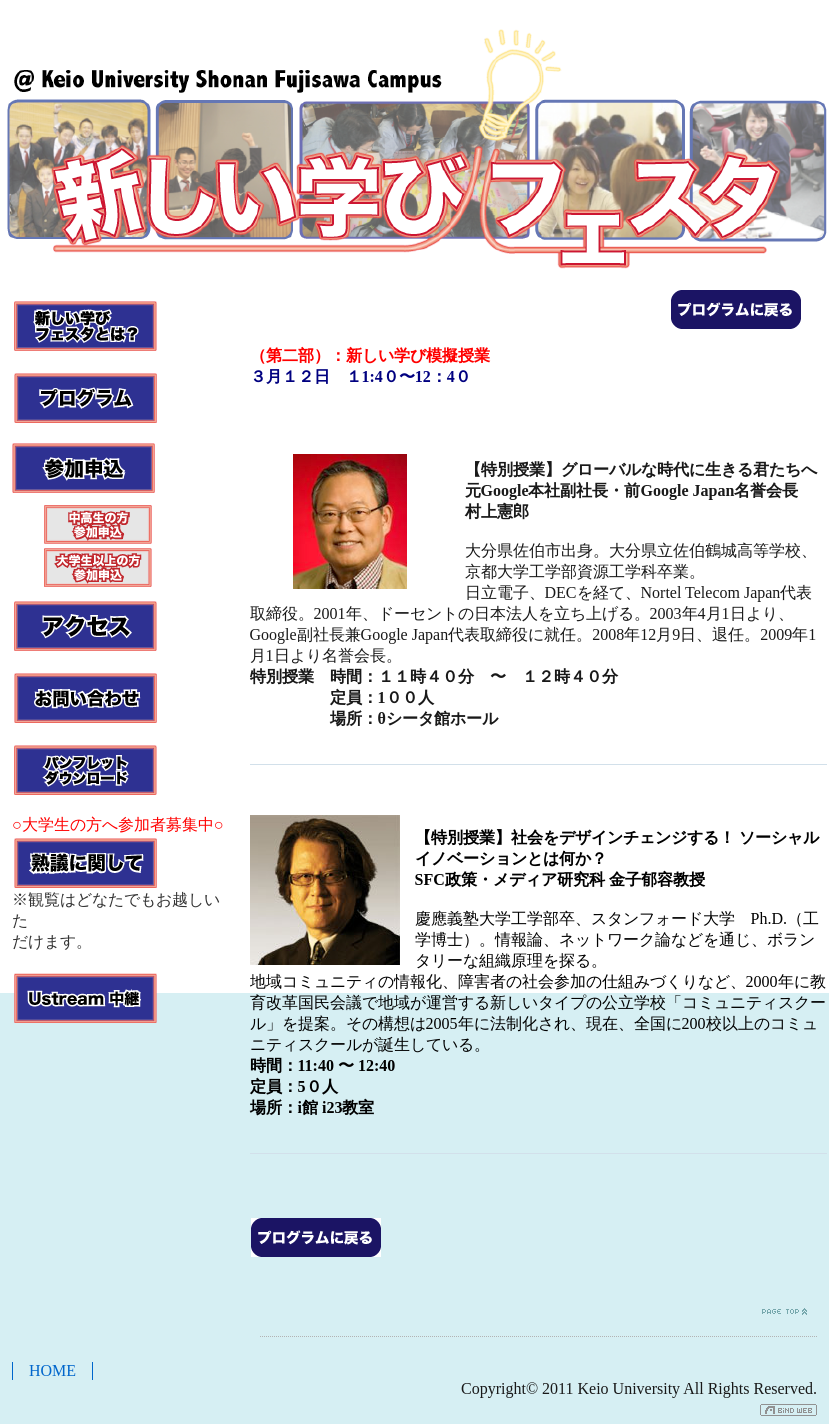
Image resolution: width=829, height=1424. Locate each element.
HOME (52, 1370)
